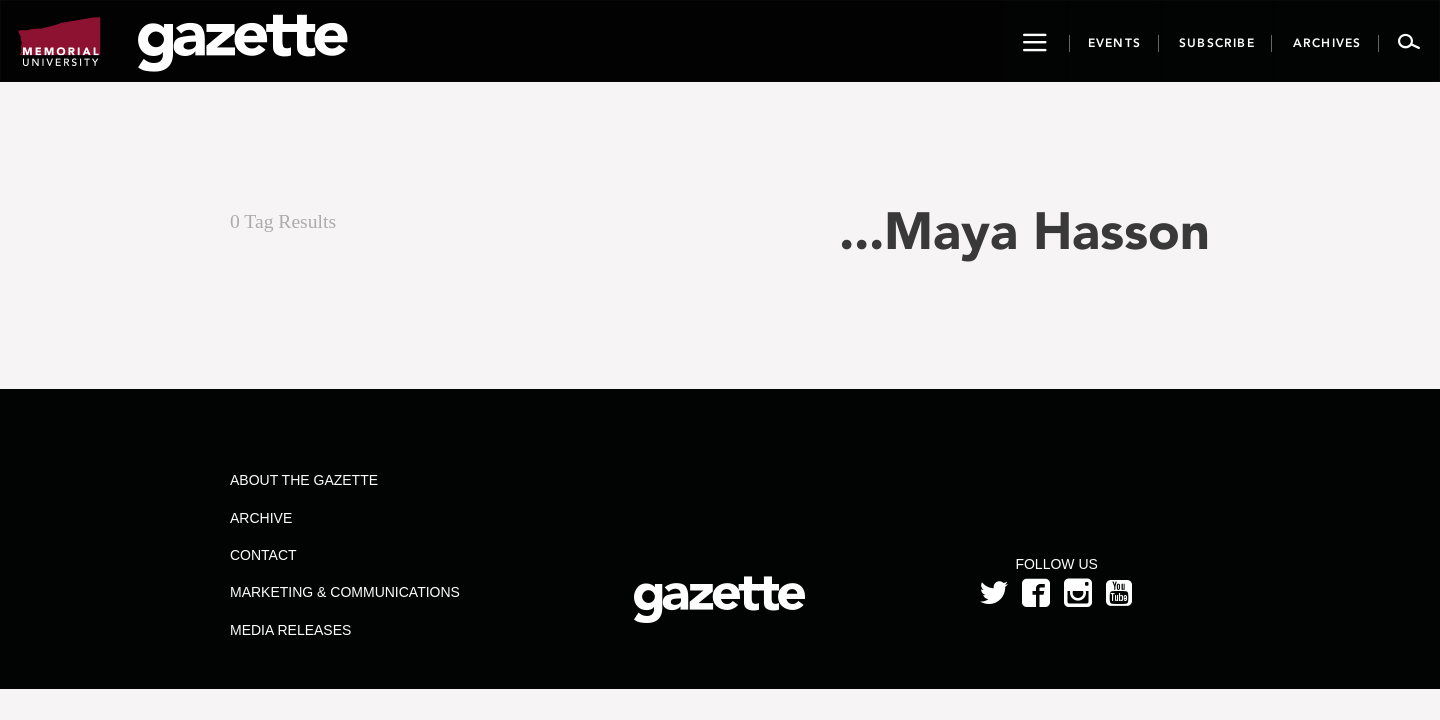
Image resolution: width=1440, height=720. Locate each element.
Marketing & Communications (345, 592)
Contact (263, 555)
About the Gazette (304, 480)
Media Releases (290, 630)
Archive (261, 518)
